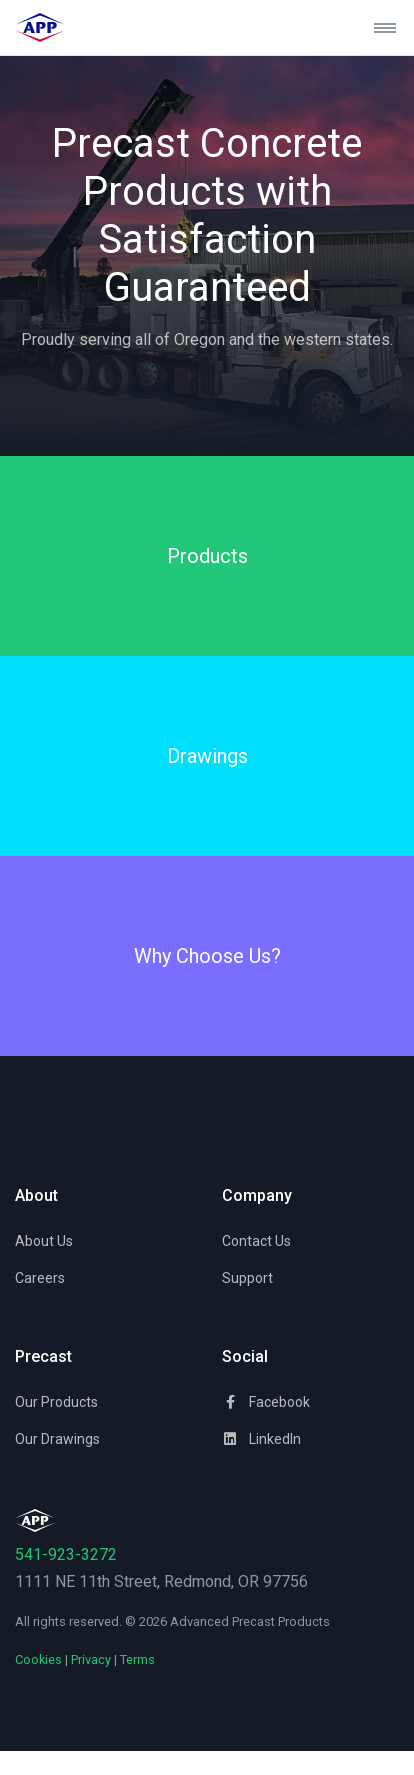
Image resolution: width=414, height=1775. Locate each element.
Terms (137, 1659)
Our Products (56, 1402)
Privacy (91, 1659)
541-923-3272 (66, 1554)
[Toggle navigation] (377, 28)
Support (247, 1278)
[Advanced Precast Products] (58, 27)
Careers (40, 1278)
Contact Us (256, 1241)
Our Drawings (57, 1439)
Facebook (266, 1402)
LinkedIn (261, 1439)
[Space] (35, 1519)
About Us (44, 1241)
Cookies (38, 1659)
